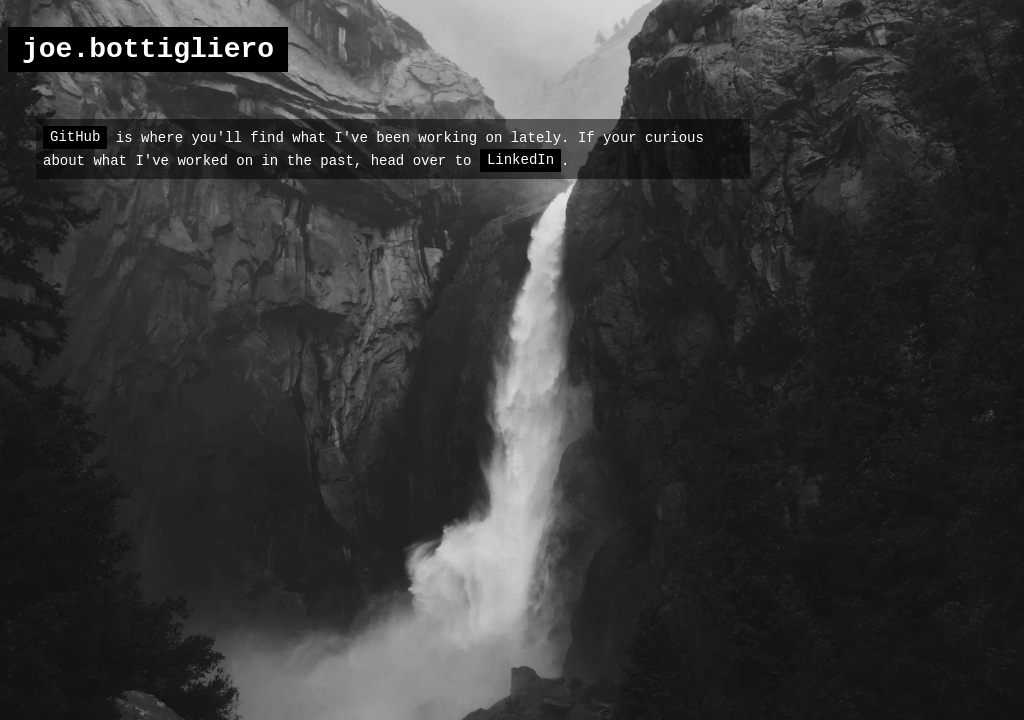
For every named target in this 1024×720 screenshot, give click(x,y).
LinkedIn (520, 160)
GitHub (75, 137)
